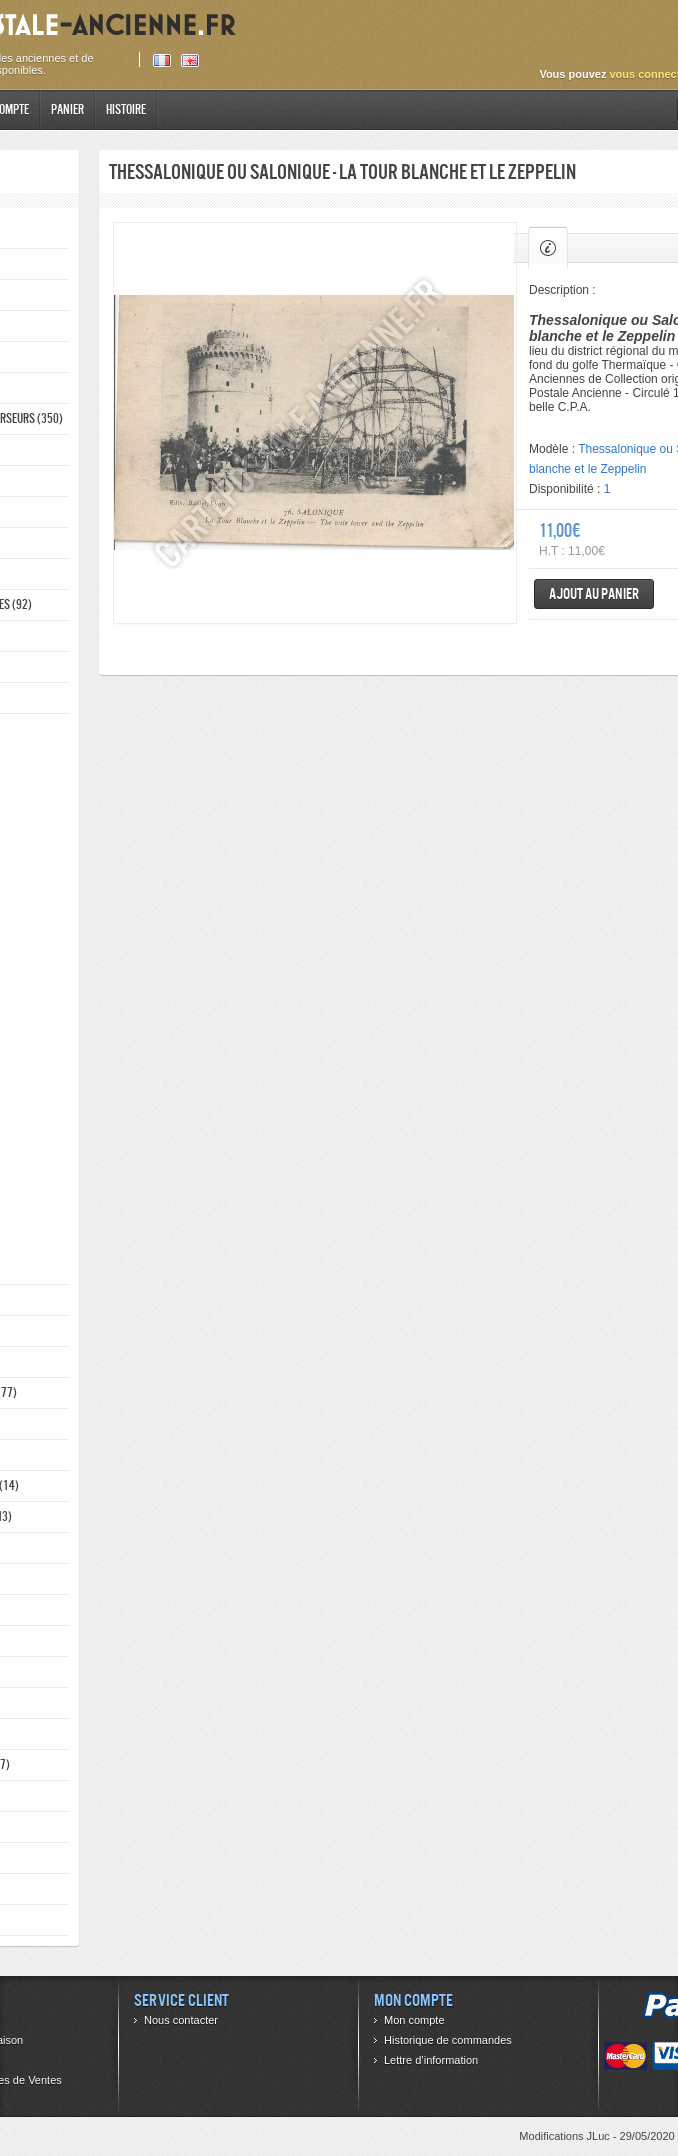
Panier (67, 109)
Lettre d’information (431, 2060)
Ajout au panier (594, 593)
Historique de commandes (448, 2040)
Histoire (126, 109)
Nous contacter (181, 2020)
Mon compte (414, 2020)
